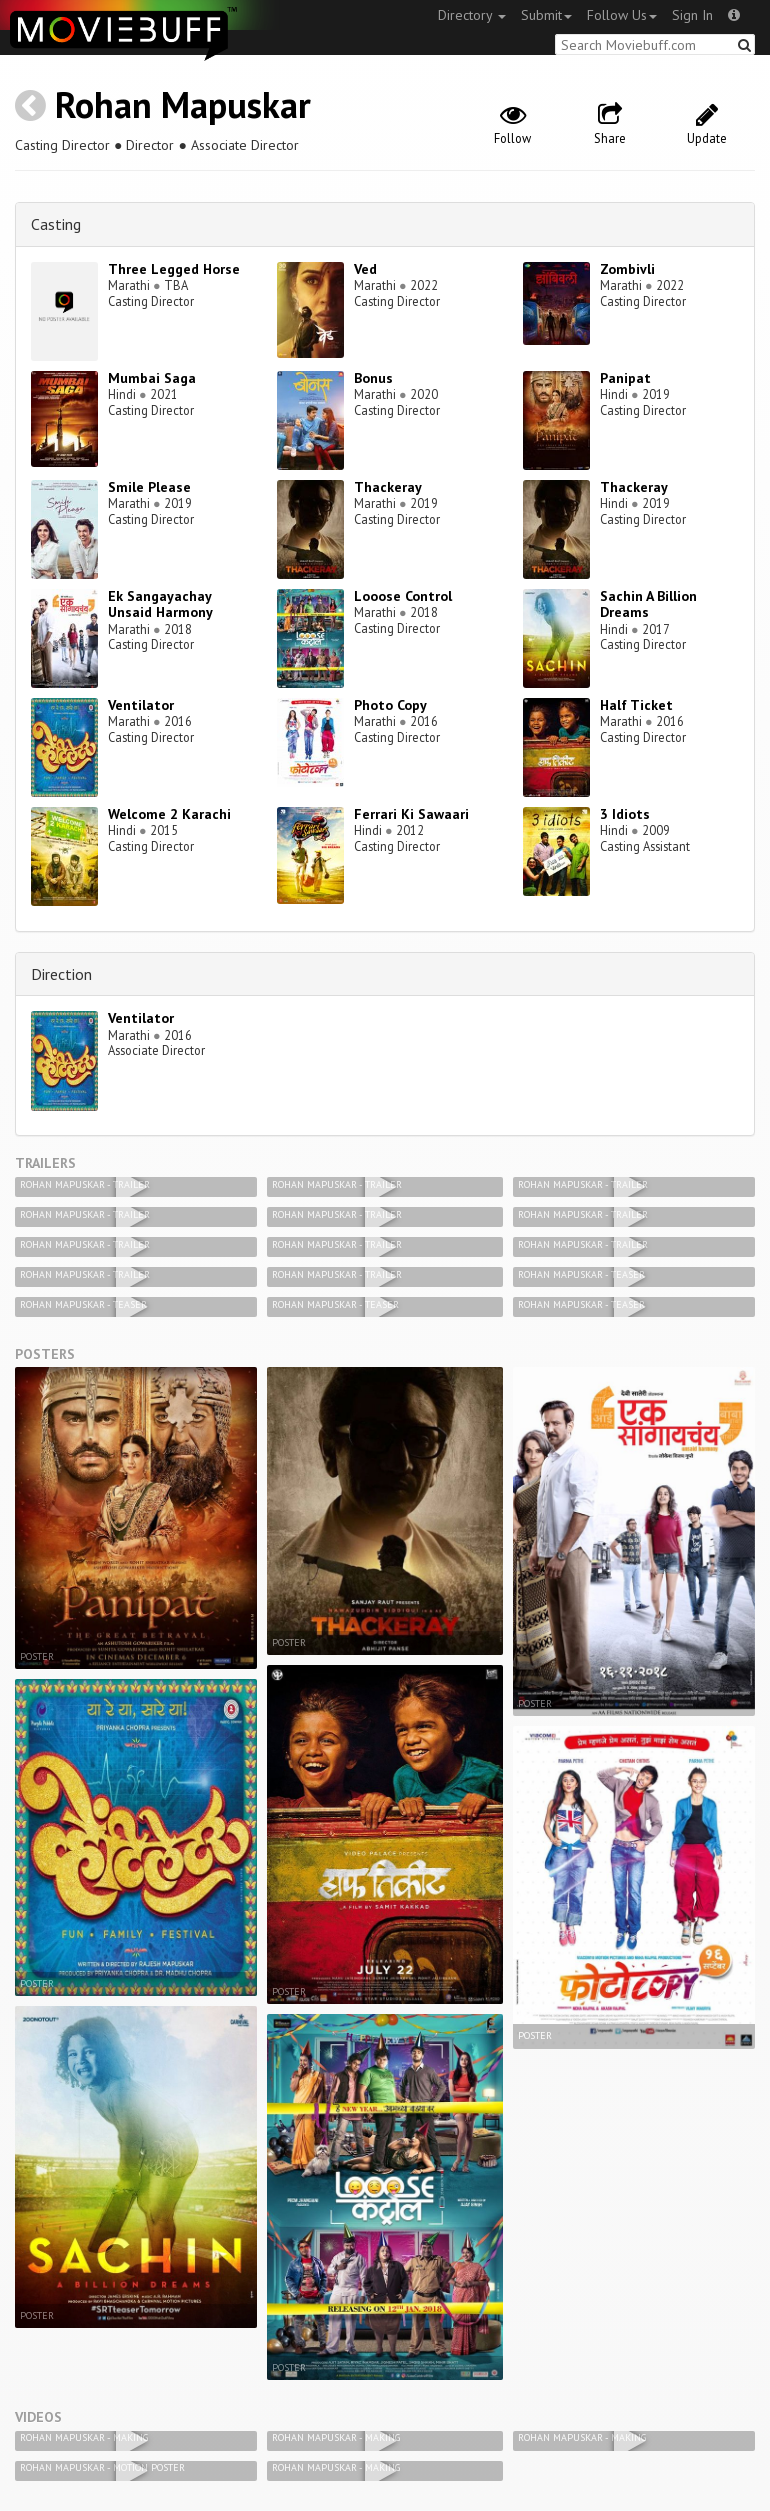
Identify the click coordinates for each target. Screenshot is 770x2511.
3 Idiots (625, 814)
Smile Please (149, 487)
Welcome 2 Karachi (169, 814)
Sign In (692, 15)
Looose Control (403, 596)
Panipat (625, 378)
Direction (61, 974)
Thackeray (388, 487)
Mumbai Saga (152, 378)
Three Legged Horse (174, 269)
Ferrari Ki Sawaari (411, 814)
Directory (472, 15)
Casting (56, 224)
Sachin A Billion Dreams (648, 604)
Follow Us (622, 15)
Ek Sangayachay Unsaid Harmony (160, 604)
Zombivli (627, 269)
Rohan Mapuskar (183, 104)
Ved (365, 269)
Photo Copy (390, 705)
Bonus (373, 378)
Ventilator (141, 705)
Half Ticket (636, 705)
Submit (546, 15)
